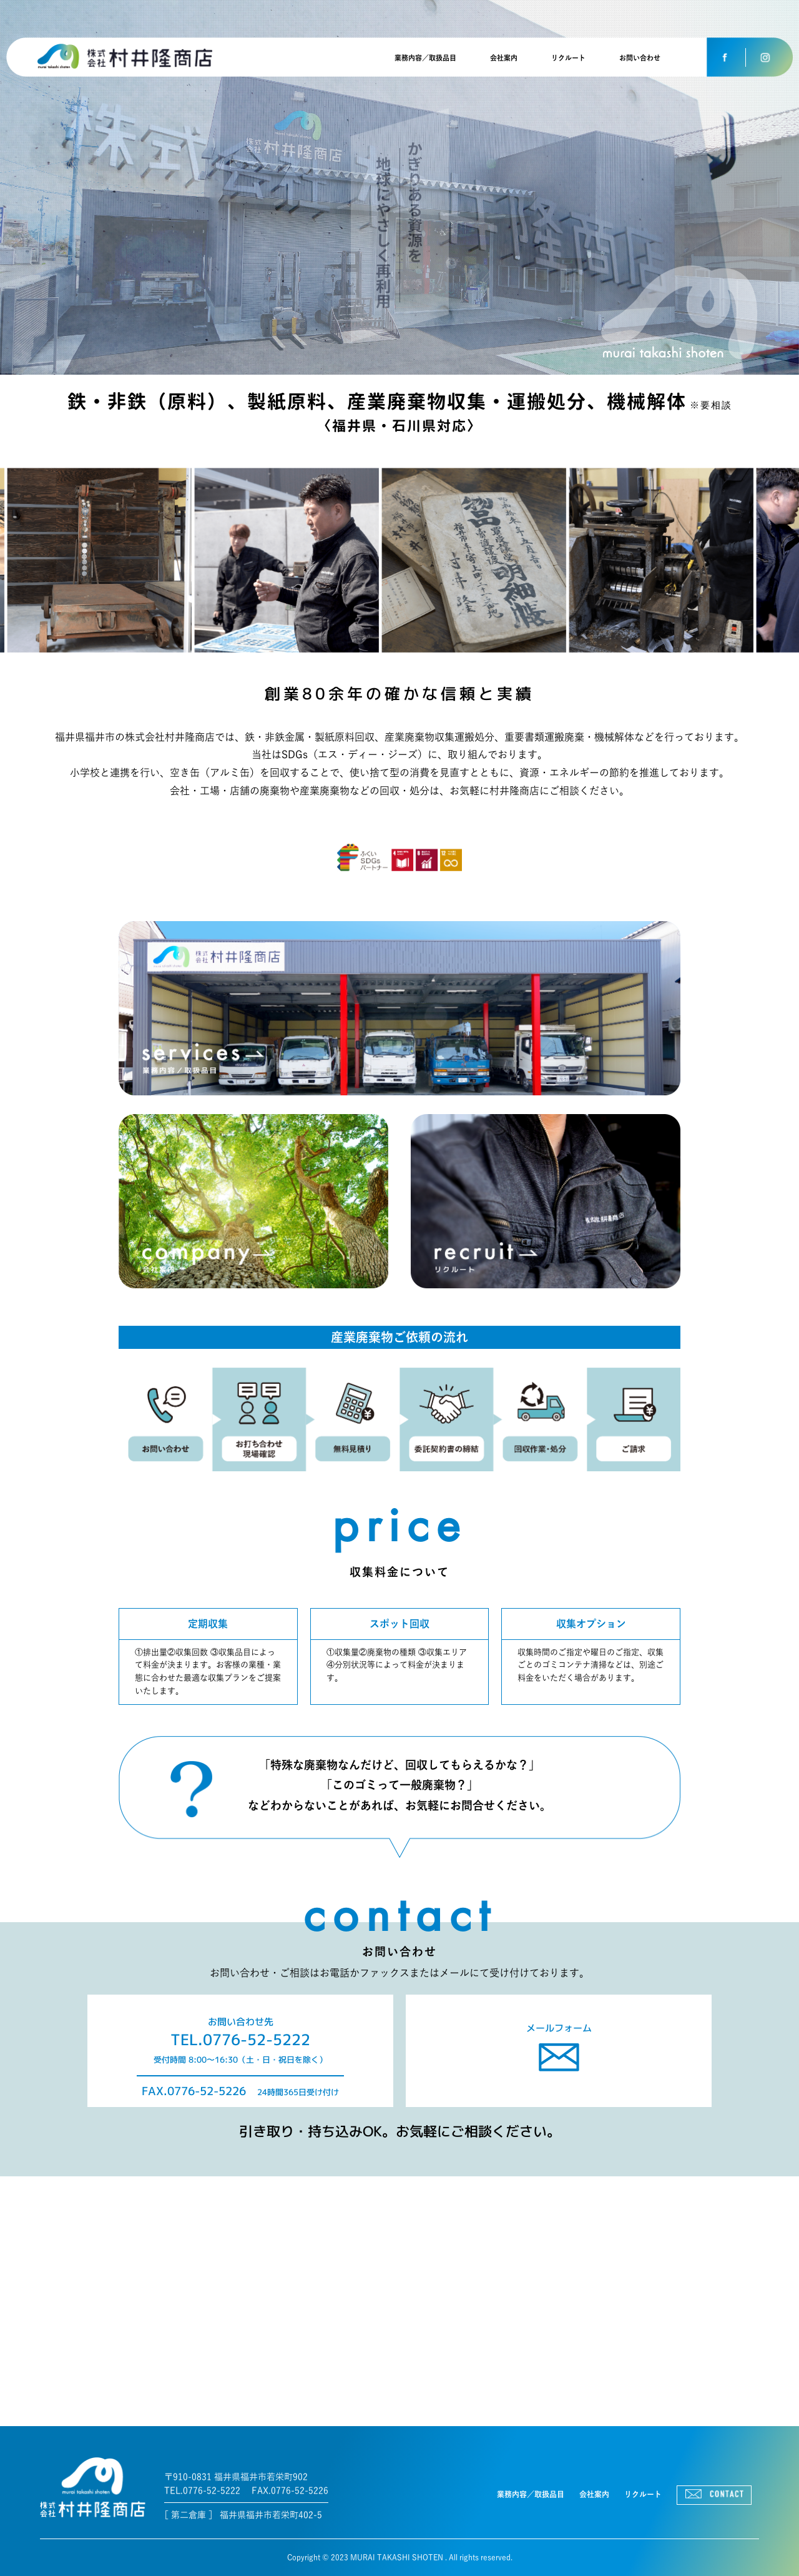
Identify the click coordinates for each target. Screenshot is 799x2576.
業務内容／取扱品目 (425, 57)
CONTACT (714, 2495)
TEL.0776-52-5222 (240, 2039)
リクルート (568, 57)
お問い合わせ (639, 57)
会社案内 (503, 57)
